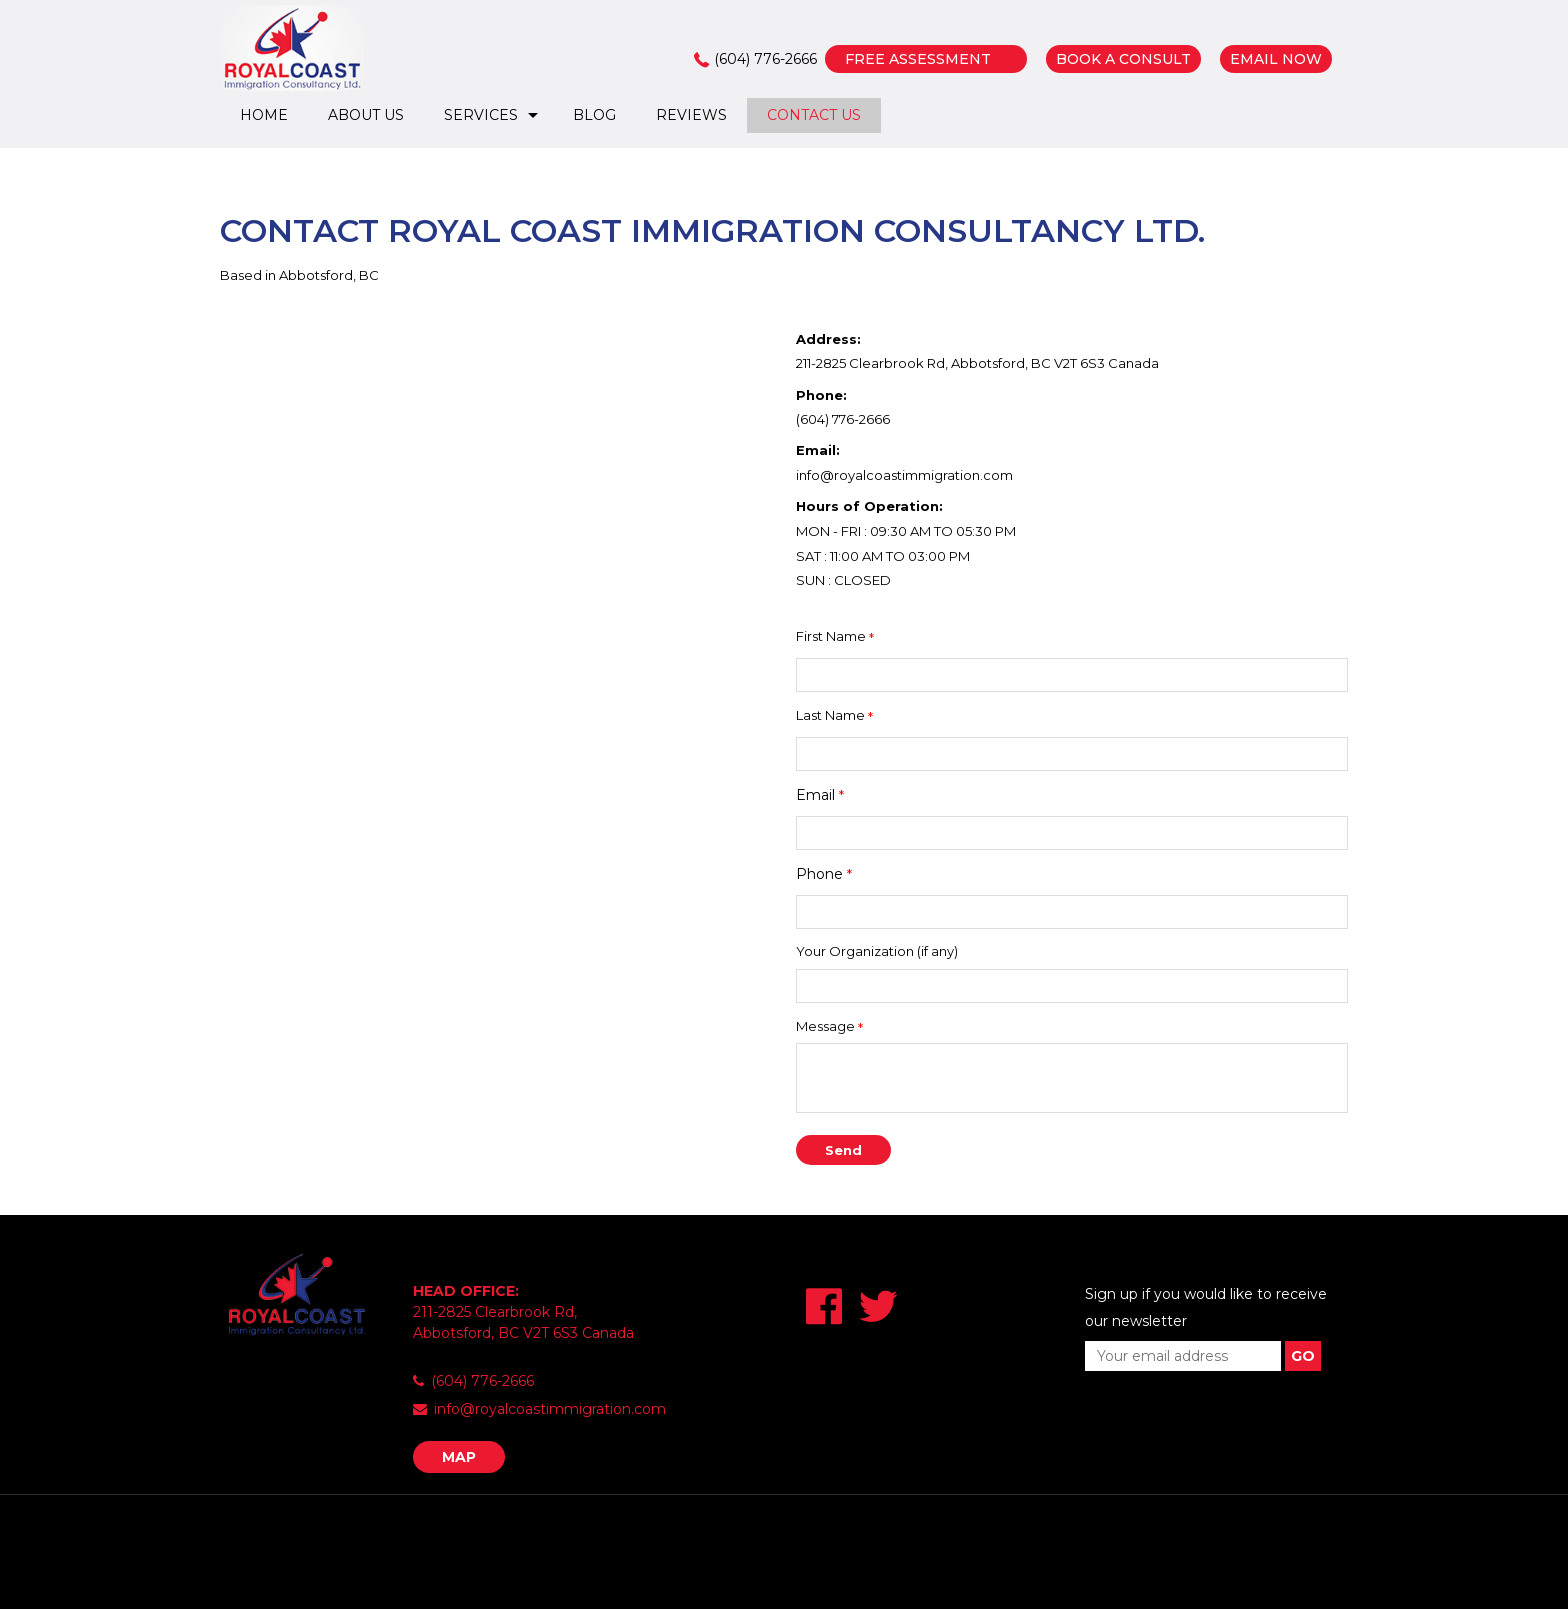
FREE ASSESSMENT (918, 59)
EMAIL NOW (1276, 59)
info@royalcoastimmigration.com (904, 475)
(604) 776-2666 (765, 59)
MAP (459, 1457)
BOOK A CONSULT (1123, 59)
